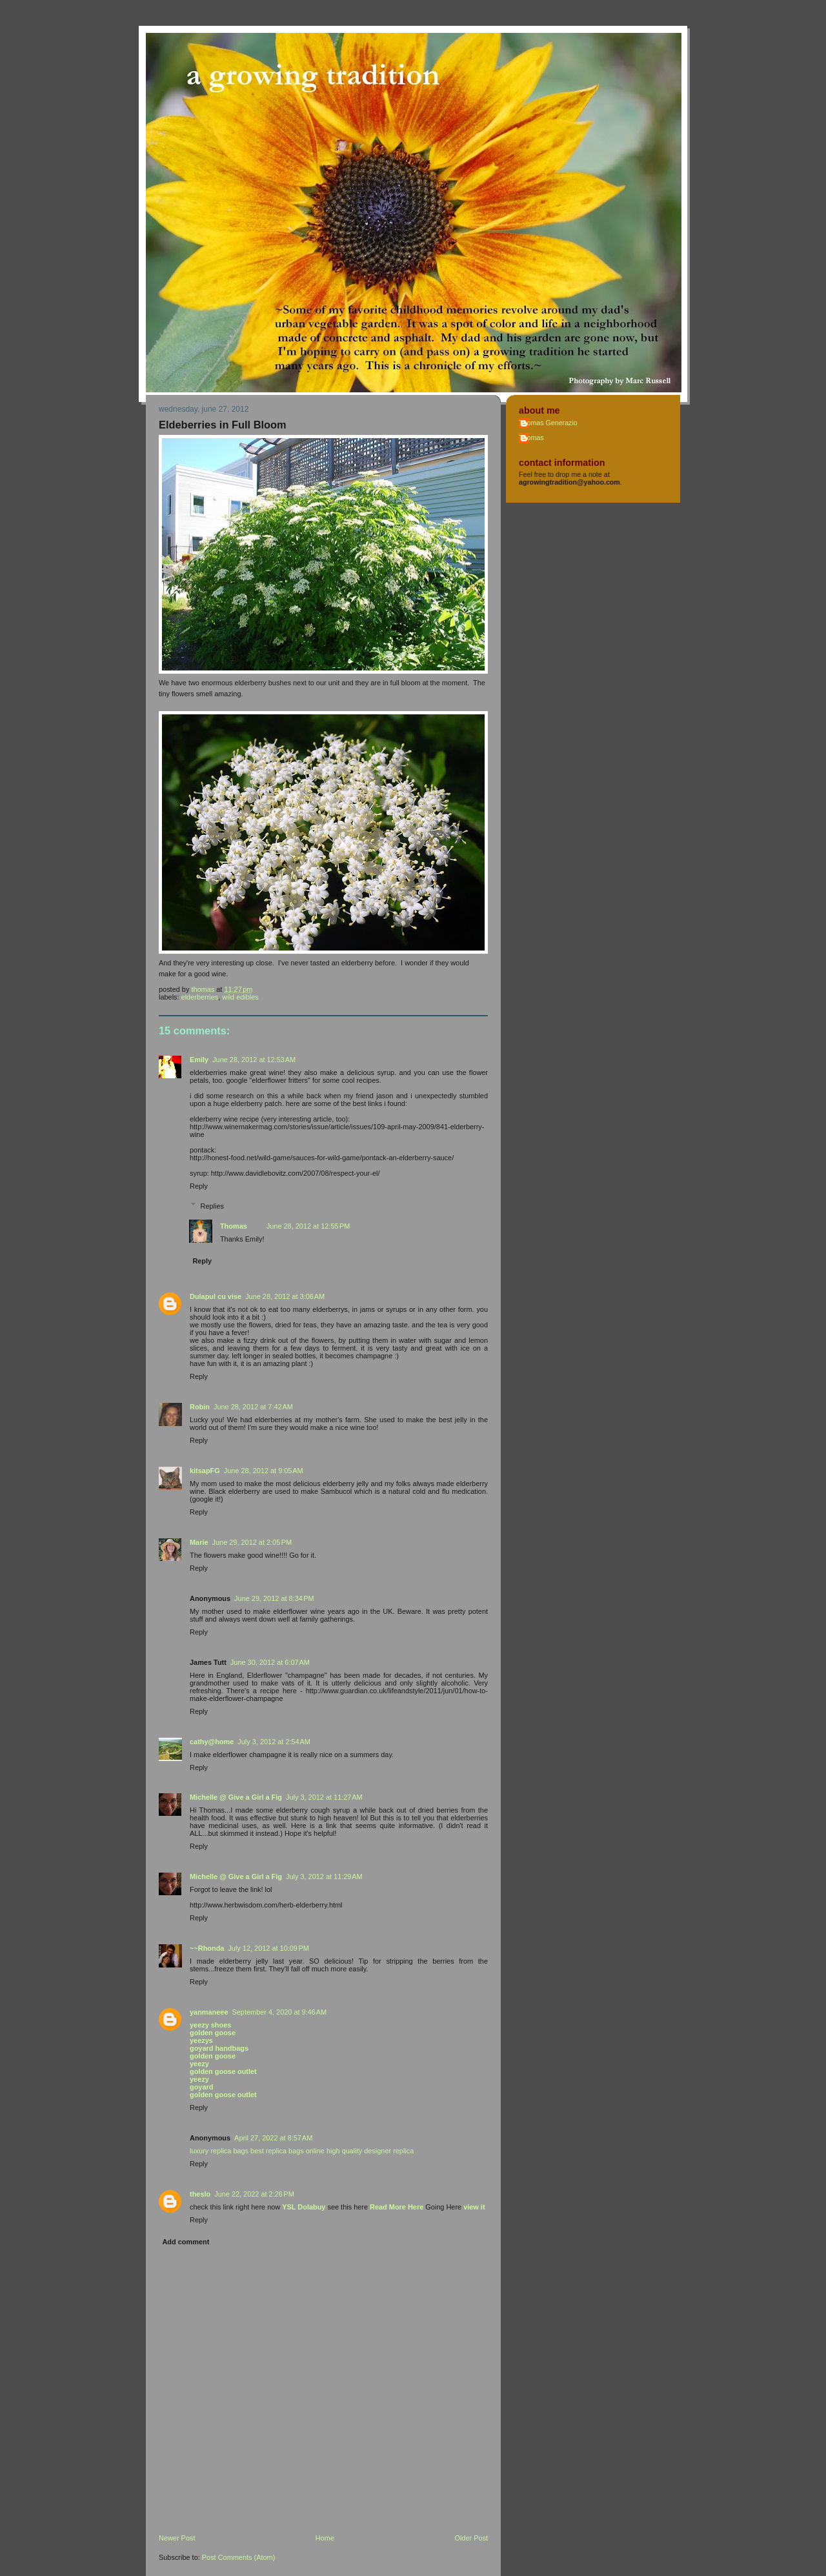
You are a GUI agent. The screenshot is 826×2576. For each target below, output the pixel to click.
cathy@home (212, 1742)
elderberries (200, 997)
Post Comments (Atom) (239, 2557)
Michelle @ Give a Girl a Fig (236, 1797)
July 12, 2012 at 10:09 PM (268, 1948)
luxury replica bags (219, 2151)
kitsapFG (205, 1470)
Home (325, 2538)
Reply (199, 1186)
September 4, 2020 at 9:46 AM (279, 2012)
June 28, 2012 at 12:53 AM (254, 1059)
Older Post (471, 2538)
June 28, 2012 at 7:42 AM (253, 1407)
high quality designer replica (370, 2151)
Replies (212, 1205)
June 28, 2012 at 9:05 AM (263, 1470)
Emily (199, 1059)
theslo (200, 2194)
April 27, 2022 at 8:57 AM (273, 2138)
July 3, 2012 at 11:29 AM (324, 1876)
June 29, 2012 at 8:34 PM (274, 1598)
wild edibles (240, 997)
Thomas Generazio (548, 423)
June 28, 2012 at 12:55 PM (308, 1226)
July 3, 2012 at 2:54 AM (273, 1742)
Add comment (185, 2242)
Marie (199, 1542)
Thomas (233, 1226)
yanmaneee (209, 2012)
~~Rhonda (207, 1948)
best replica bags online (287, 2151)
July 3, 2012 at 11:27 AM (324, 1797)
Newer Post (177, 2538)
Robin (200, 1407)
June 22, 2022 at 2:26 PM (254, 2194)
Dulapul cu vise (215, 1296)
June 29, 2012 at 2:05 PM (252, 1542)
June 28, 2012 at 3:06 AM (285, 1296)
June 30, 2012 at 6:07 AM (270, 1662)
